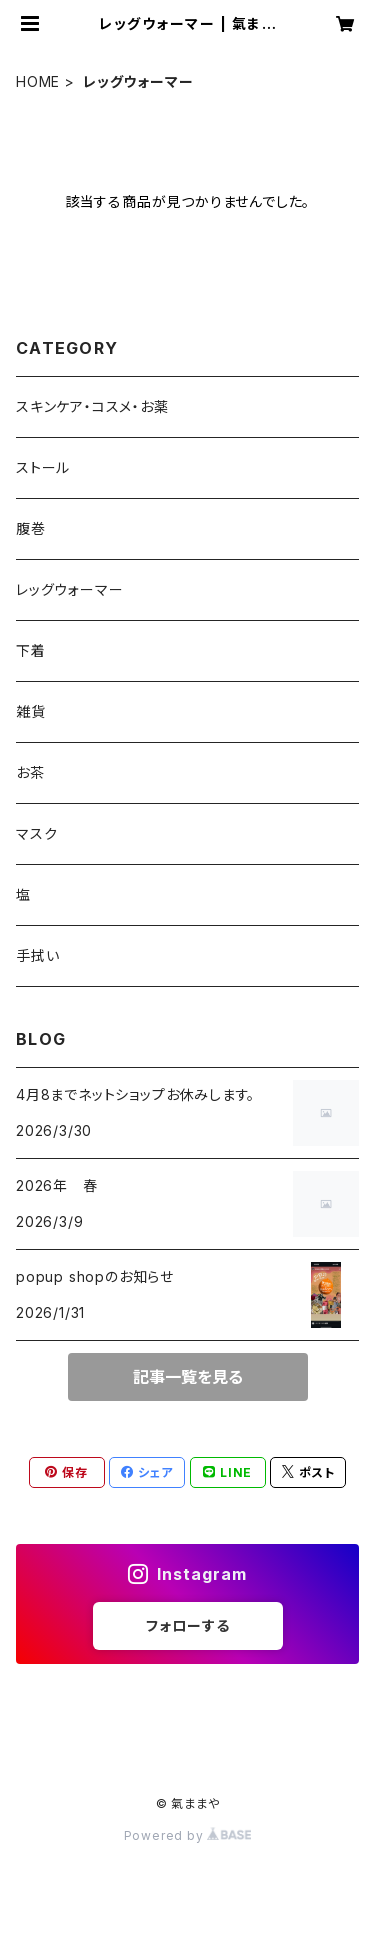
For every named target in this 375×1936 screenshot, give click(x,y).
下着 (31, 650)
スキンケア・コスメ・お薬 (92, 406)
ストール (43, 467)
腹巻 (31, 528)
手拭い (37, 955)
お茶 (30, 772)
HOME (38, 81)
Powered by (188, 1835)
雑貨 (31, 711)
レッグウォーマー (69, 589)
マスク (36, 833)
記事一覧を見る (188, 1377)
